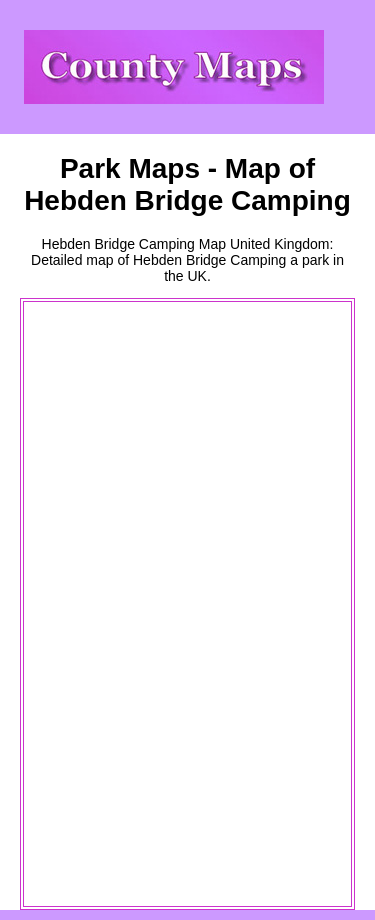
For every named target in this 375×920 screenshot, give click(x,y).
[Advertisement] (106, 604)
